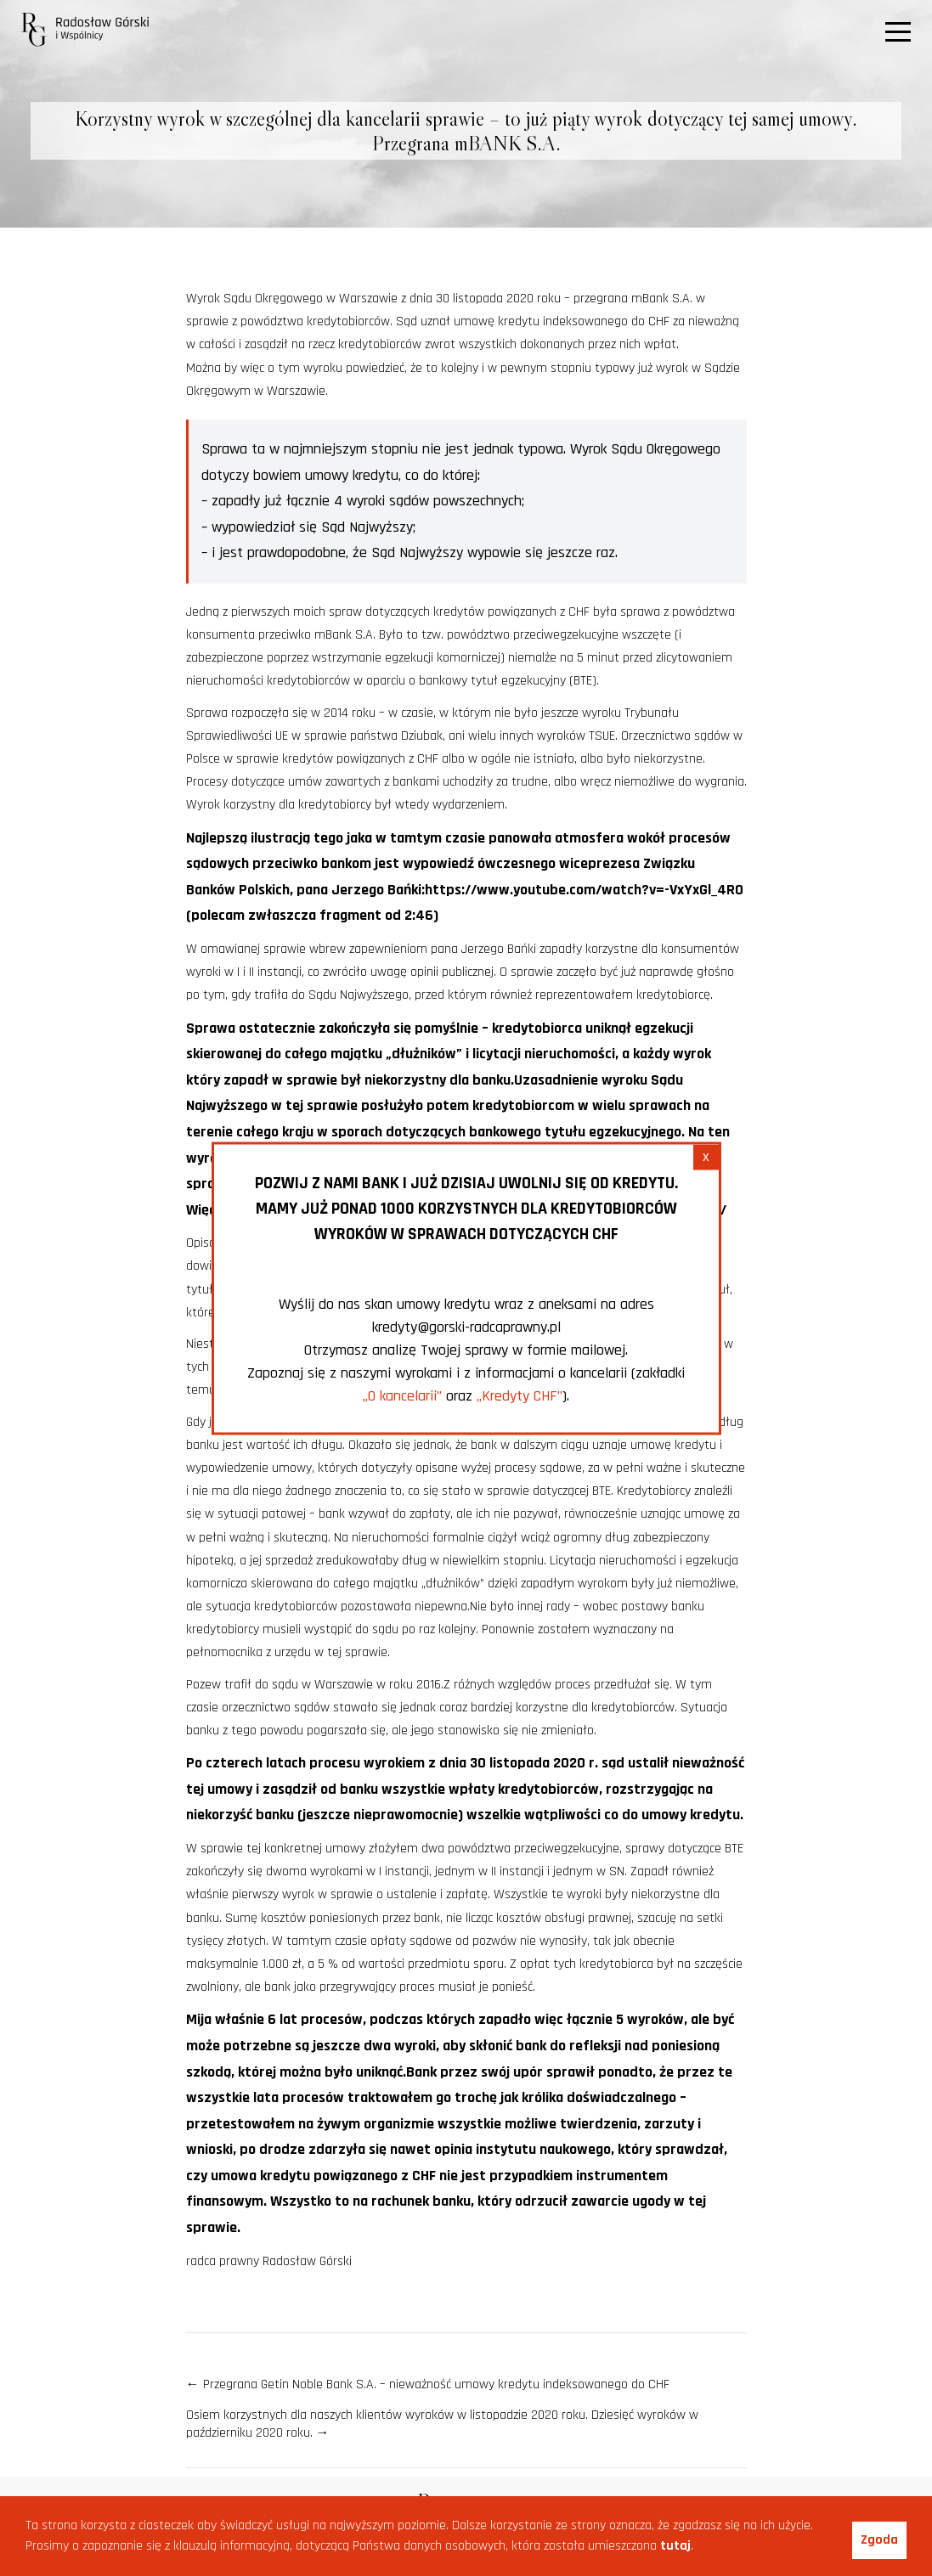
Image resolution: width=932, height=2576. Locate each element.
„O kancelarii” (402, 1395)
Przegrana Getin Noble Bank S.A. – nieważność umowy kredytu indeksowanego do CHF (427, 2384)
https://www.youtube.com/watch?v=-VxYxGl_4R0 (584, 889)
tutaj (675, 2546)
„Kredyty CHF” (519, 1395)
